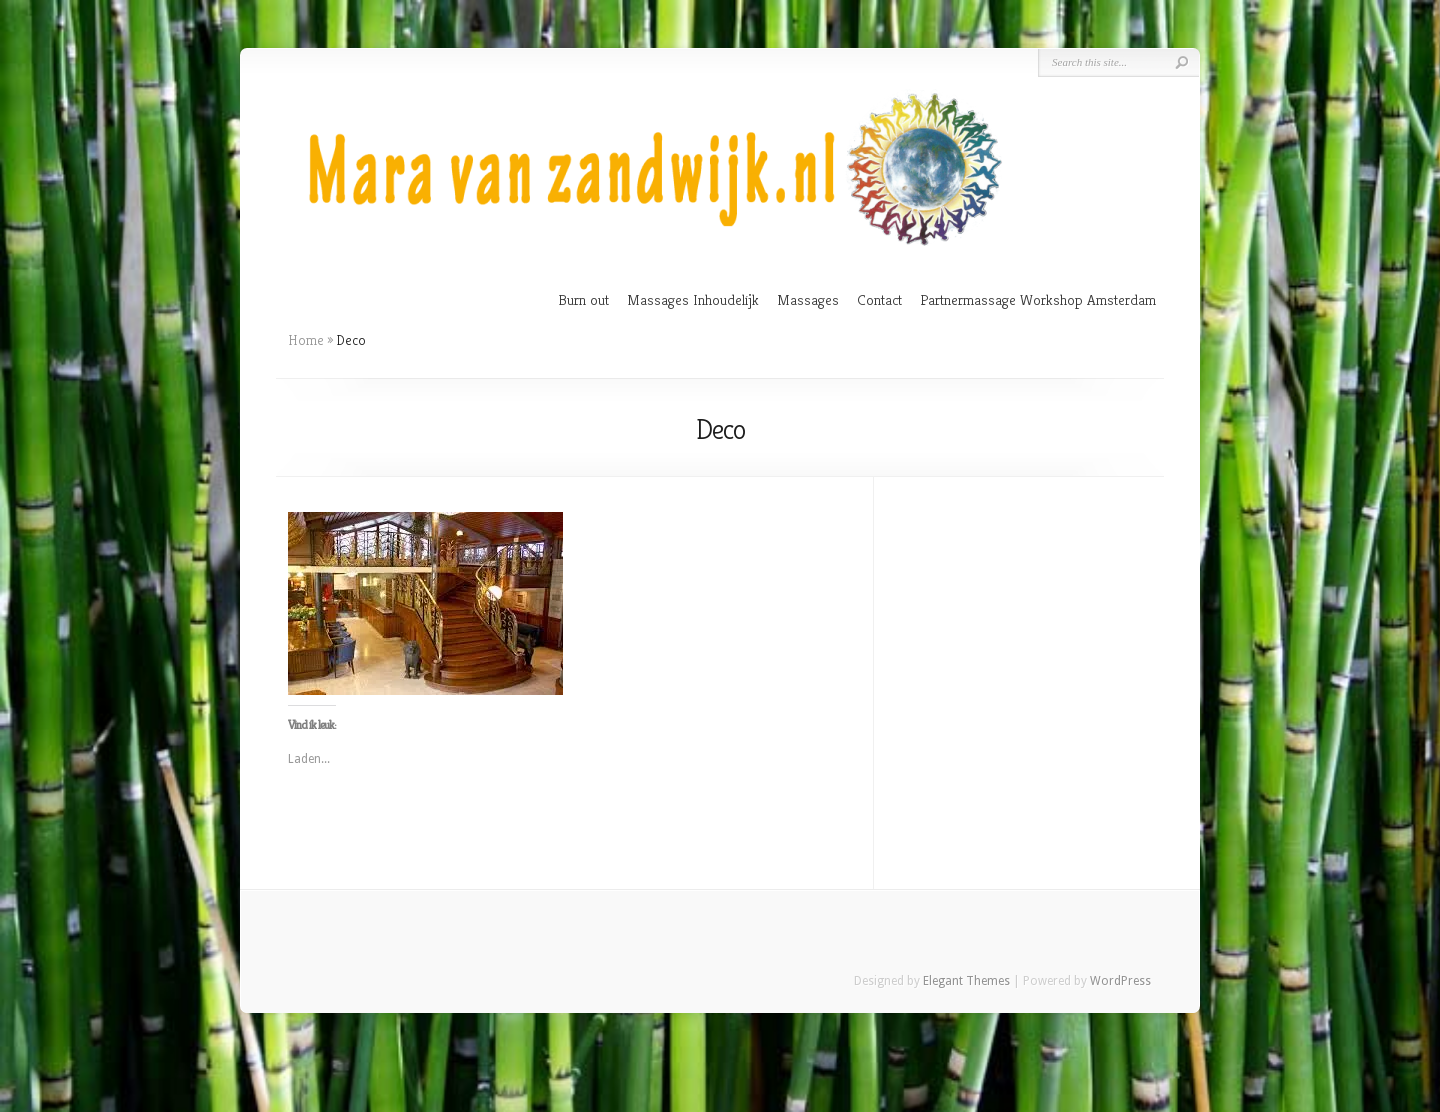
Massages (808, 299)
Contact (879, 299)
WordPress (1120, 981)
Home (306, 340)
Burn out (583, 299)
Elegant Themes (966, 981)
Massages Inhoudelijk (693, 299)
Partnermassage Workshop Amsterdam (1038, 299)
